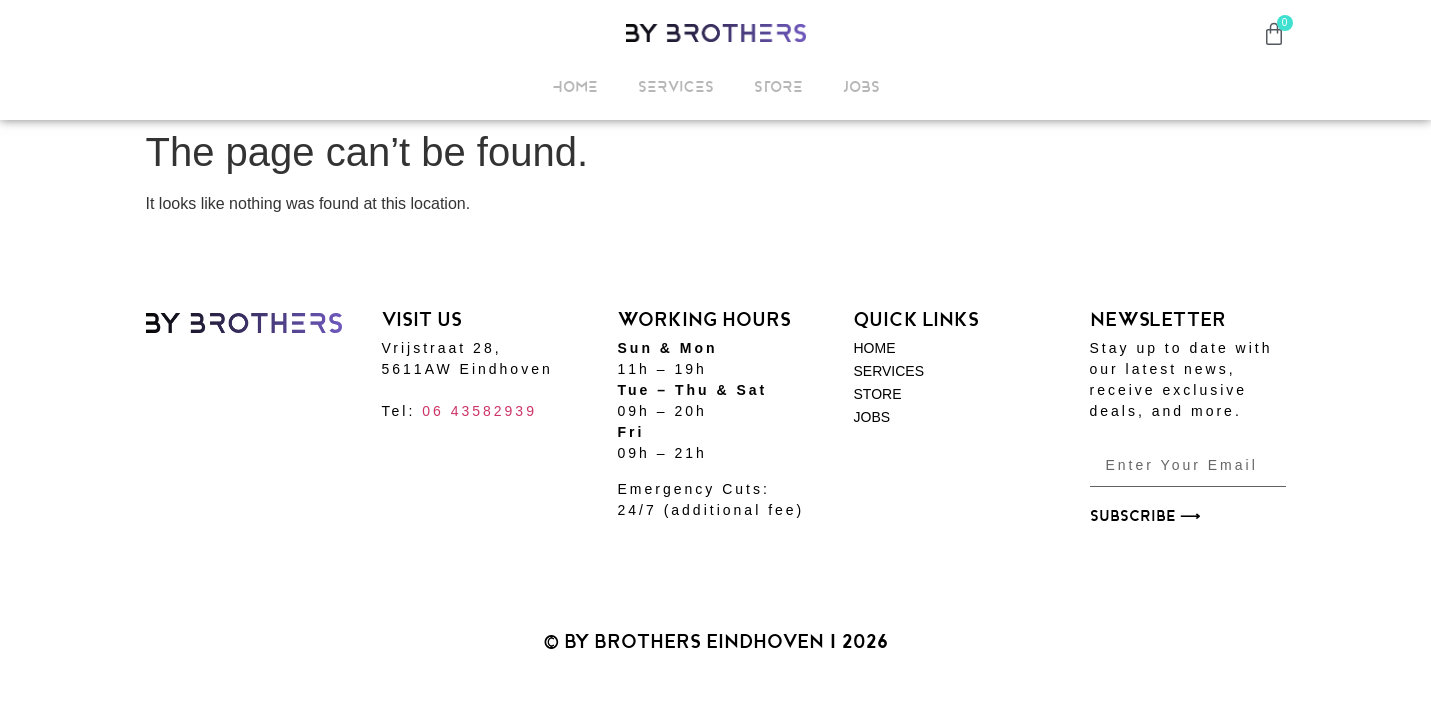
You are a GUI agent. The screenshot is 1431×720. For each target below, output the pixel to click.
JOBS (861, 86)
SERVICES (676, 86)
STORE (778, 86)
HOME (575, 86)
